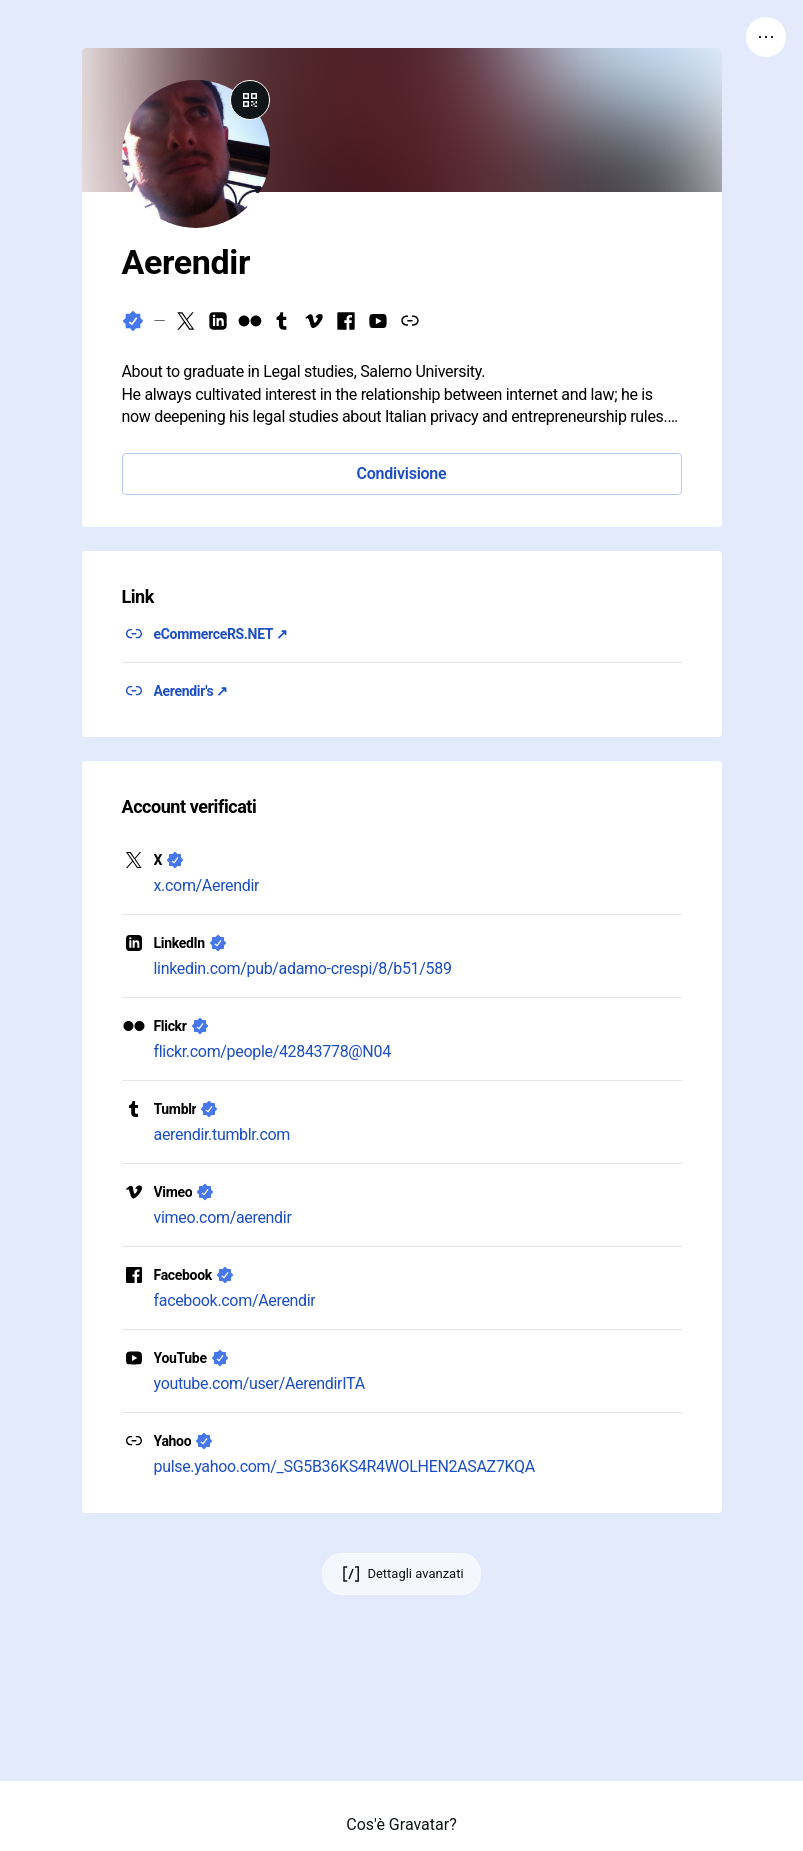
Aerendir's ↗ (191, 691)
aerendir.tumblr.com (222, 1134)
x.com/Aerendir (207, 885)
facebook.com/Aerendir (235, 1300)
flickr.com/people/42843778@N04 (272, 1051)
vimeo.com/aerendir (223, 1217)
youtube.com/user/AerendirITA (259, 1383)
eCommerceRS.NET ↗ (221, 634)
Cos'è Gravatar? (401, 1824)
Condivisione (402, 473)
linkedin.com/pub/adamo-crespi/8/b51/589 (303, 968)
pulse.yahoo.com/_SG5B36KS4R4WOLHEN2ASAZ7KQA (344, 1466)
